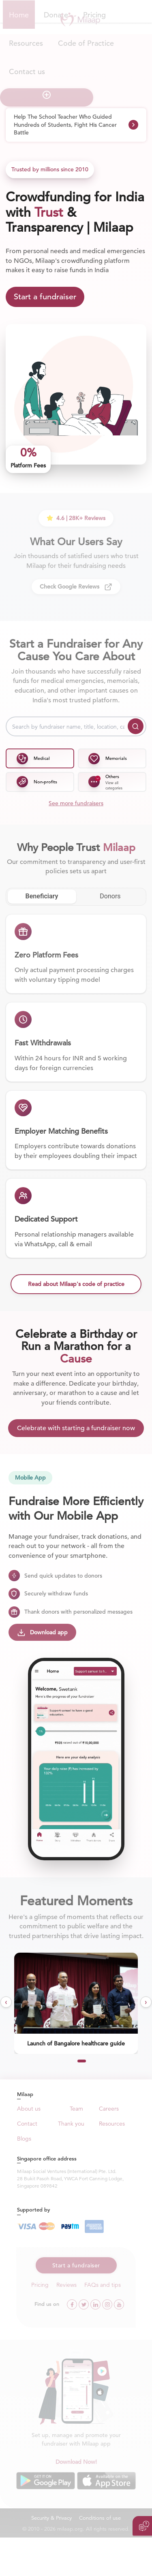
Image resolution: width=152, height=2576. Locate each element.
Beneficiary (42, 896)
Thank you (71, 2123)
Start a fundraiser (45, 297)
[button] (61, 2061)
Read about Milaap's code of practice (76, 1284)
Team (76, 2108)
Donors (110, 896)
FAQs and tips (102, 2284)
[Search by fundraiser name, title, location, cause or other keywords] (76, 726)
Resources (112, 2123)
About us (29, 2108)
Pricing (40, 2284)
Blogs (24, 2138)
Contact (27, 2123)
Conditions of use (100, 2517)
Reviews (66, 2284)
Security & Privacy (51, 2517)
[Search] (135, 726)
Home (19, 14)
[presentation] (6, 2002)
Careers (109, 2108)
